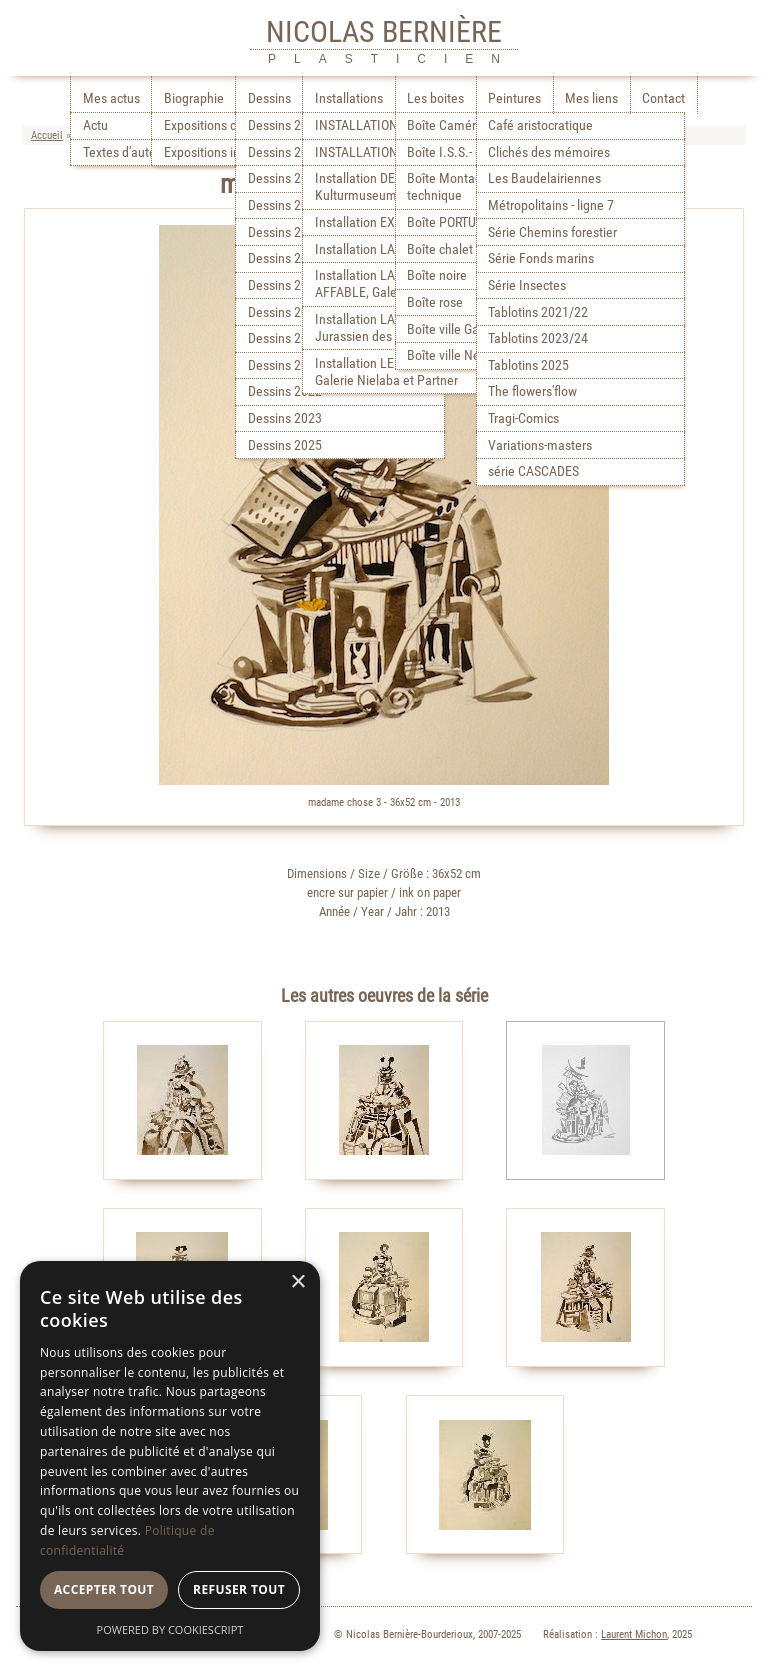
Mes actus (111, 98)
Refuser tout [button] (239, 1589)
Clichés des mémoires (549, 152)
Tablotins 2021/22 (538, 312)
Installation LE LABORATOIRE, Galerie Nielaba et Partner (396, 372)
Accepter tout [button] (104, 1589)
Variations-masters (540, 445)
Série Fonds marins (541, 258)
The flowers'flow (532, 391)
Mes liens (591, 98)
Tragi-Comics (523, 418)
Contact (663, 98)
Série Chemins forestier (552, 232)
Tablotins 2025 (528, 365)
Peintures (514, 98)
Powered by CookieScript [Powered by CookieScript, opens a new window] (170, 1629)
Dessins (269, 98)
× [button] (297, 1282)
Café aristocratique (540, 125)
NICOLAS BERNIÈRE (384, 31)
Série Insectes (527, 285)
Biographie (194, 98)
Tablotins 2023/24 (538, 338)
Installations (349, 98)
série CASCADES (533, 471)
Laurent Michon (634, 1634)
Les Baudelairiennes (544, 178)
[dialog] (170, 1456)
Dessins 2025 (285, 445)
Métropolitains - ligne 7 (551, 205)
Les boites (435, 98)
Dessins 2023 (285, 418)
